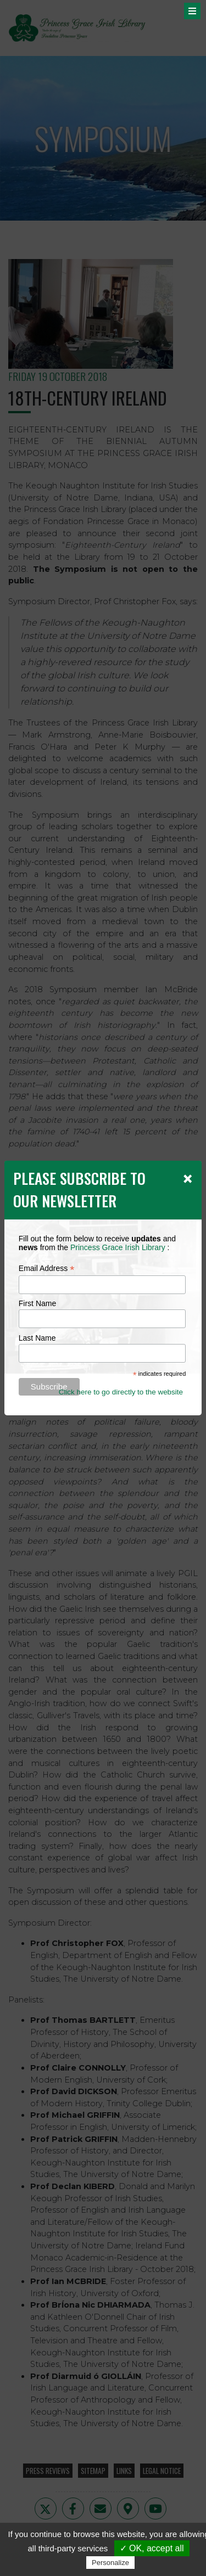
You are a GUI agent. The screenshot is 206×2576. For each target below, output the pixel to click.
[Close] (188, 1178)
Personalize (110, 2562)
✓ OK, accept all (152, 2548)
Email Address (47, 1268)
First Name (37, 1303)
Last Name (37, 1338)
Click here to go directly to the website (121, 1392)
